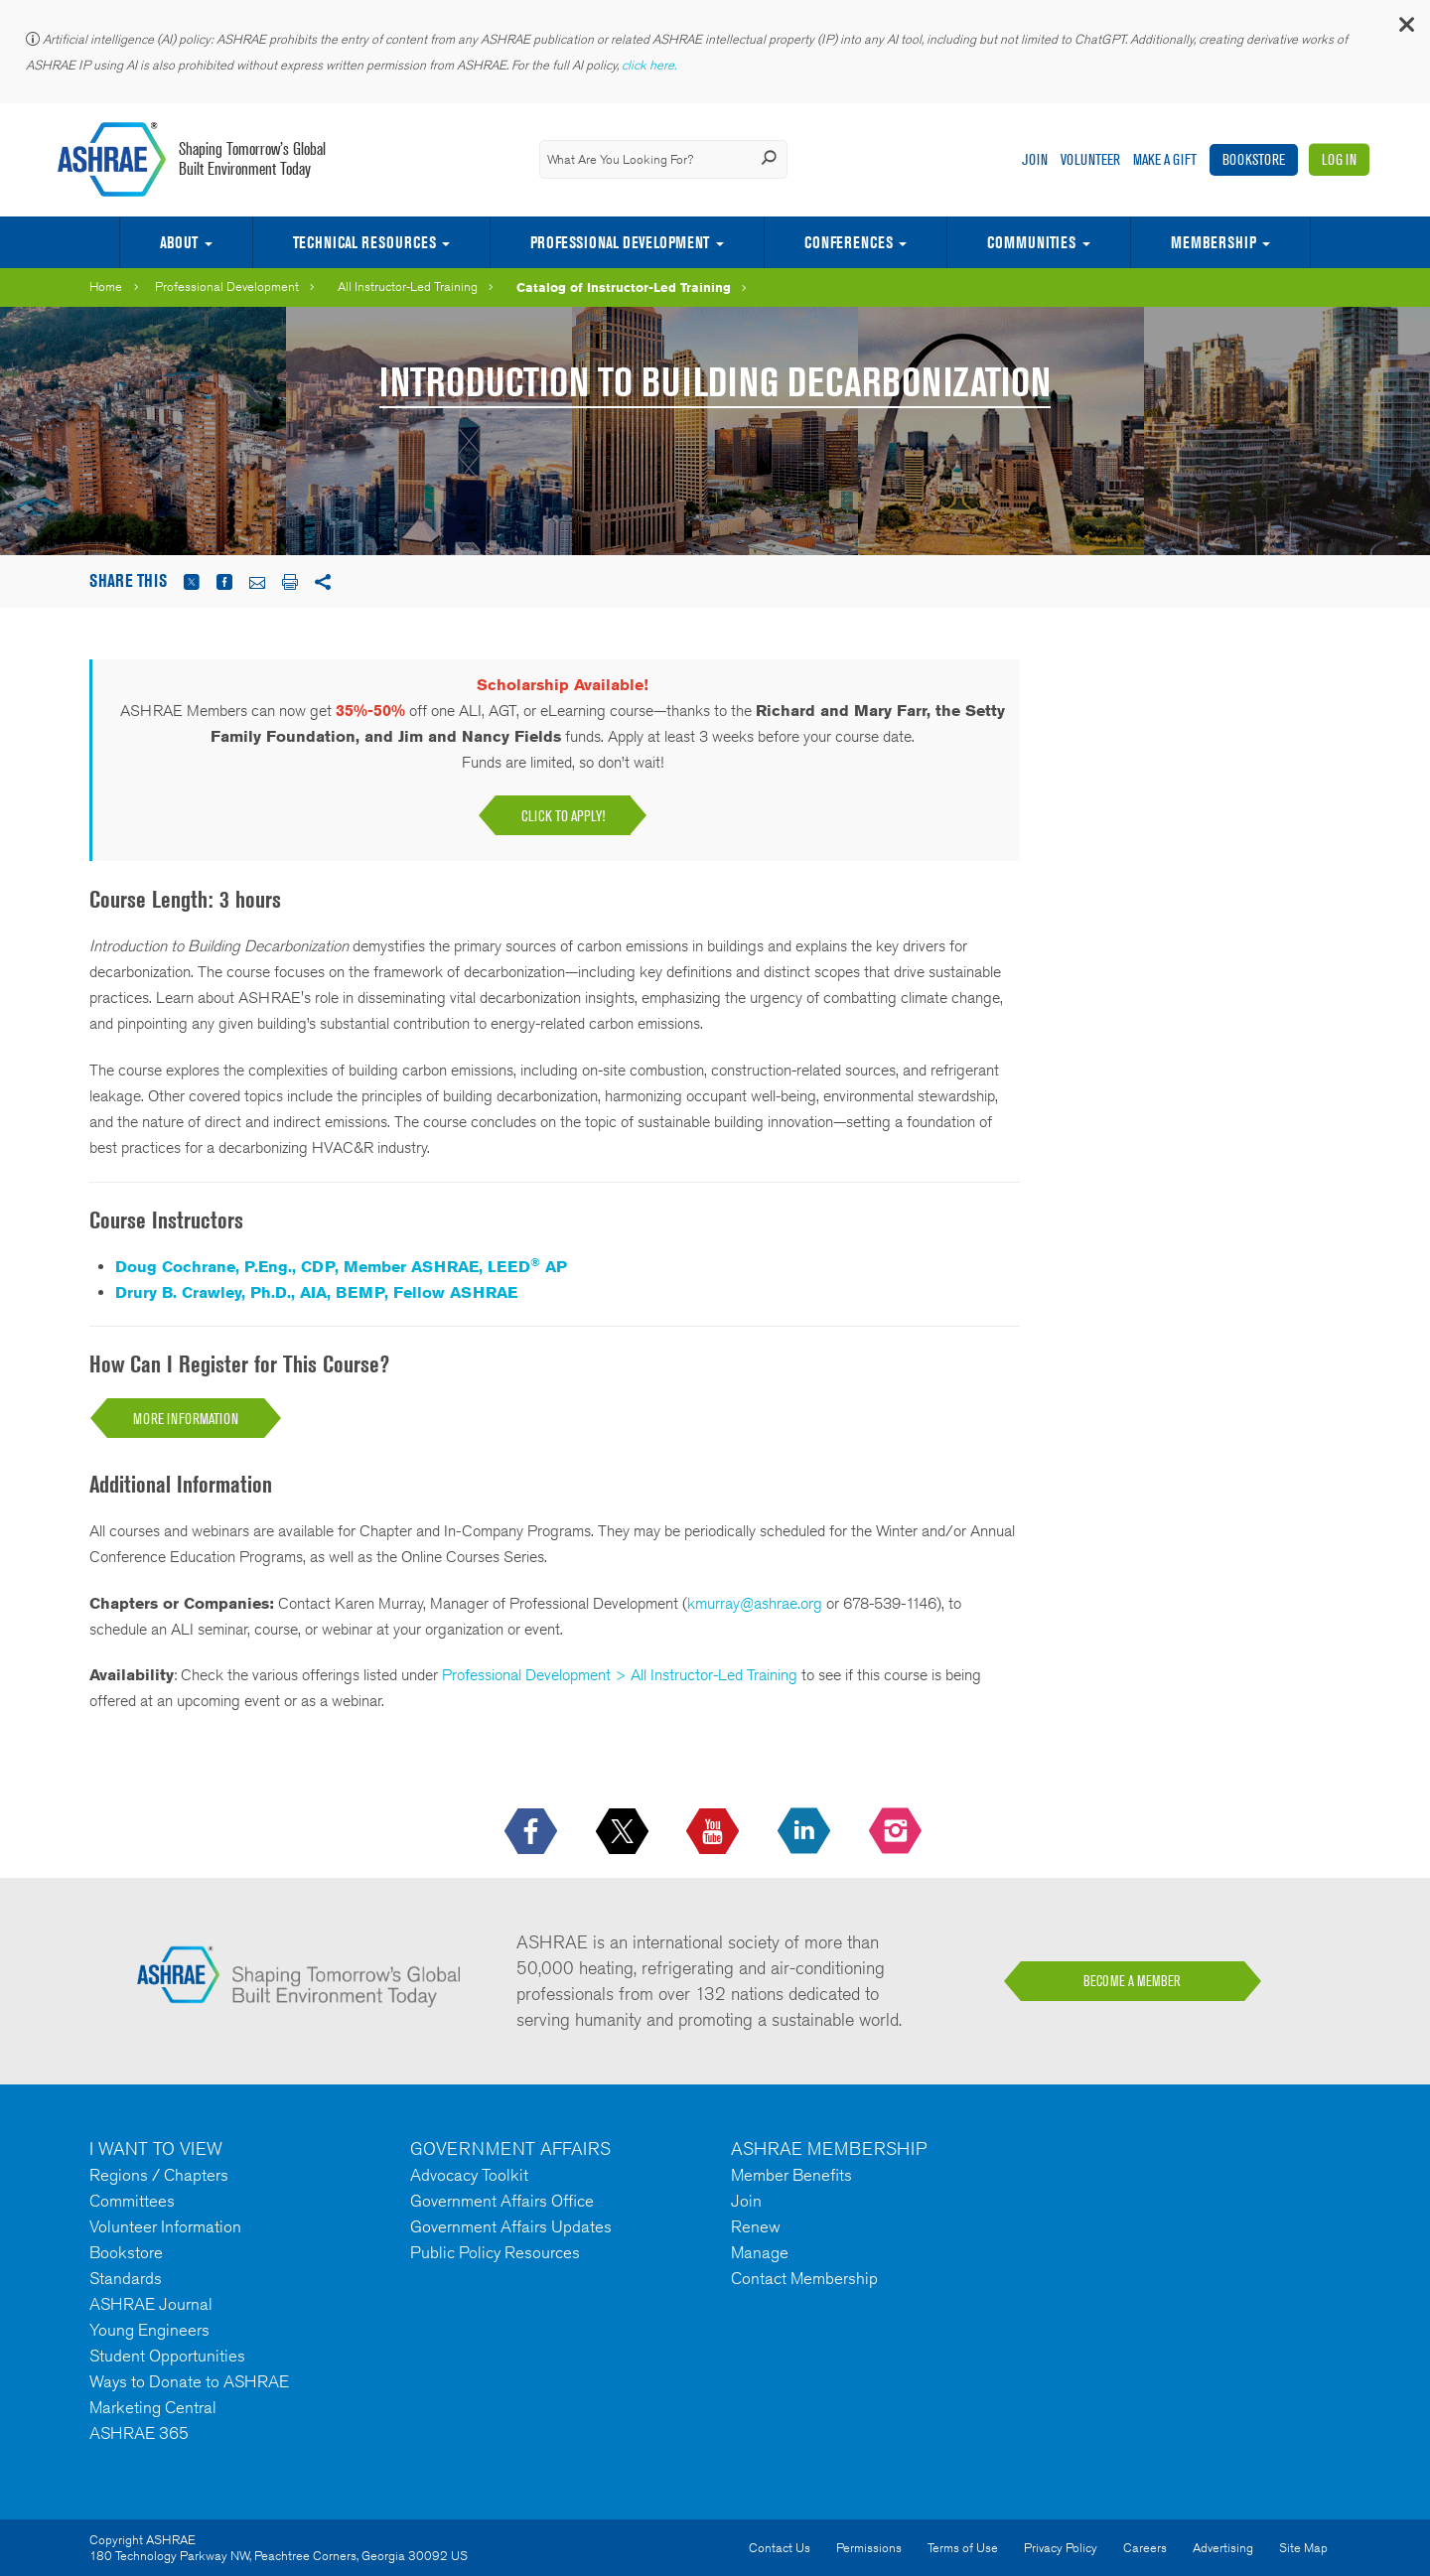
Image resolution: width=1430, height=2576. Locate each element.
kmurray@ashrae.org (754, 1603)
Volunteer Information (165, 2226)
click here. (650, 65)
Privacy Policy (1060, 2547)
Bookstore (1253, 159)
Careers (1145, 2547)
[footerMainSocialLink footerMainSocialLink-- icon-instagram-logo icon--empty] (897, 1832)
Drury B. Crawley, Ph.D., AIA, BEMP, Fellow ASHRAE (316, 1292)
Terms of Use (963, 2547)
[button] (1405, 29)
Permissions (869, 2547)
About (179, 242)
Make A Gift (1165, 159)
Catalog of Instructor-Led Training (623, 287)
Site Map (1303, 2547)
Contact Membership (804, 2278)
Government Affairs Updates (511, 2226)
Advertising (1223, 2547)
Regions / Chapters (158, 2175)
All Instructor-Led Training (408, 286)
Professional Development (619, 242)
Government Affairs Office (502, 2201)
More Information (185, 1418)
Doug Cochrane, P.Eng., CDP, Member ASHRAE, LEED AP (341, 1266)
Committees (132, 2201)
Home (105, 286)
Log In (1339, 159)
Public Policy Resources (495, 2252)
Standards (125, 2278)
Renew (756, 2226)
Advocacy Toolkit (469, 2175)
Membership (1213, 242)
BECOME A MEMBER (1132, 1981)
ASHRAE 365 (139, 2433)
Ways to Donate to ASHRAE (189, 2381)
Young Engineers (149, 2330)
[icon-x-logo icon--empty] (624, 1832)
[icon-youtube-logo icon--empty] (714, 1832)
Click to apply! (563, 815)
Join (1035, 159)
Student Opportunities (167, 2355)
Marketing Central (152, 2407)
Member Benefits (791, 2175)
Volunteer (1090, 159)
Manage (759, 2252)
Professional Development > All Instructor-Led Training (619, 1674)
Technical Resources (364, 242)
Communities (1031, 242)
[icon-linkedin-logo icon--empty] (806, 1832)
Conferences (848, 242)
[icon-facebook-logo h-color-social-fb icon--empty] (533, 1832)
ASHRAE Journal (151, 2304)
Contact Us (779, 2547)
